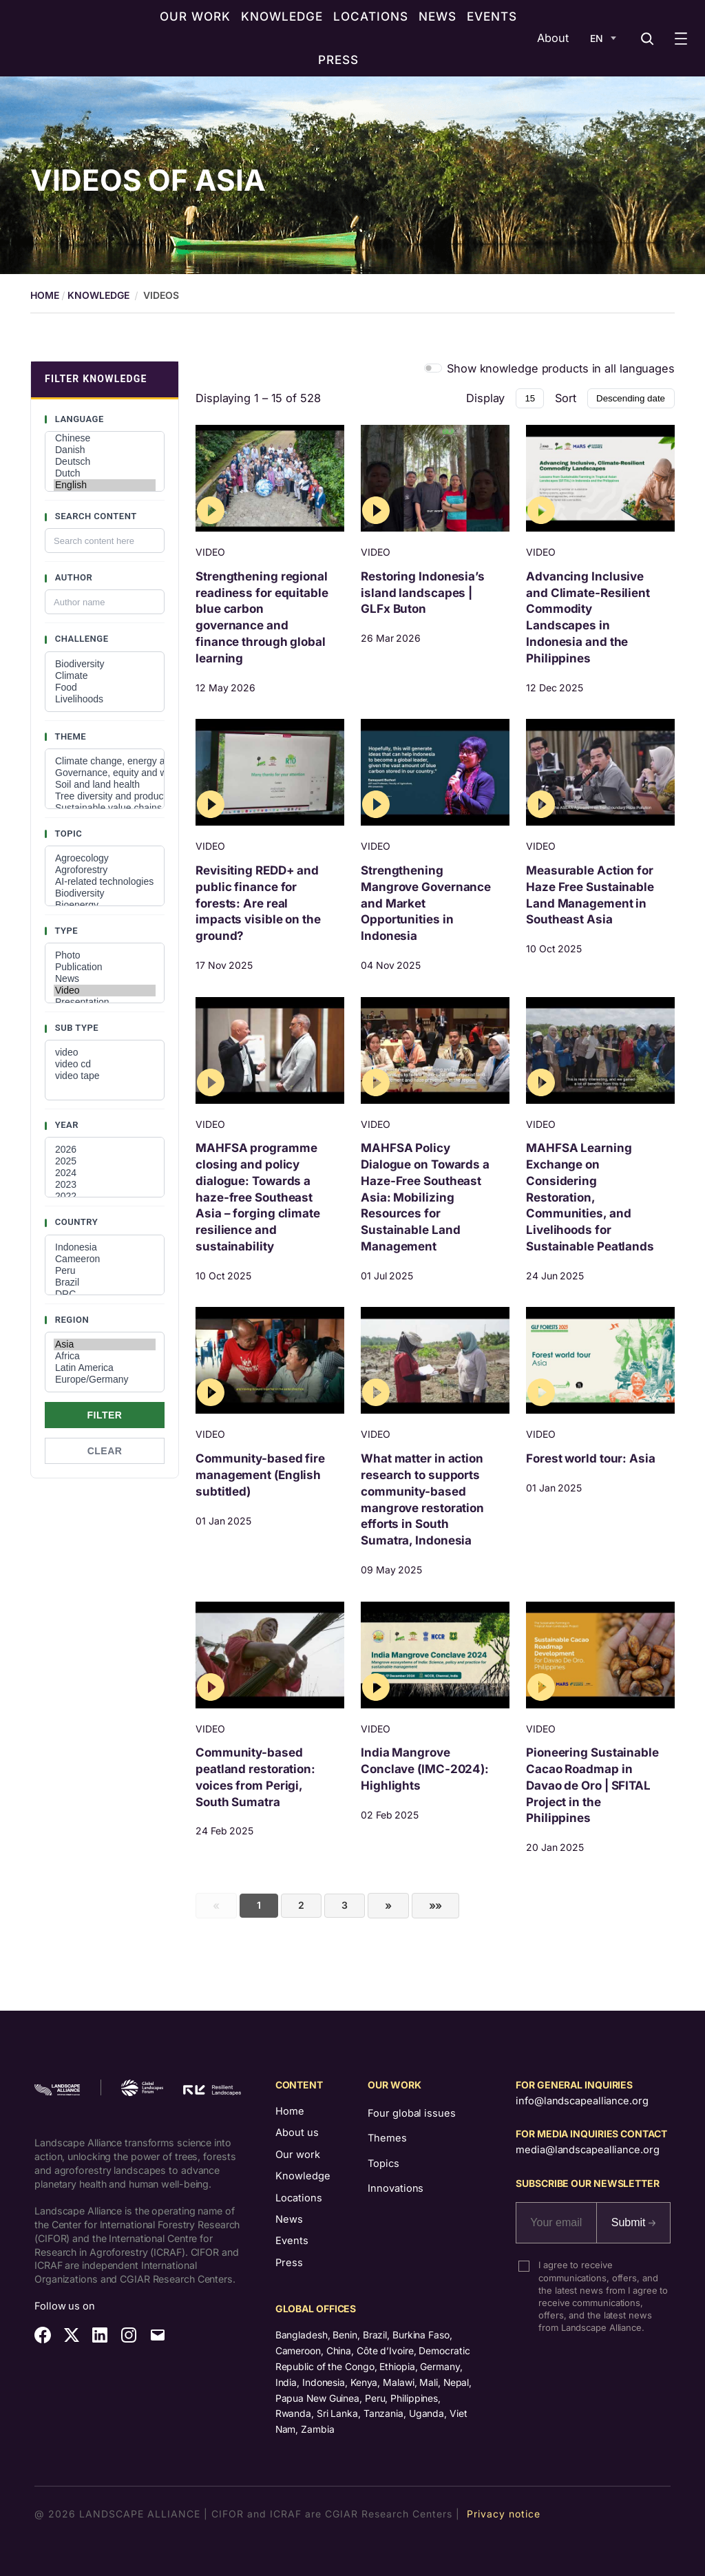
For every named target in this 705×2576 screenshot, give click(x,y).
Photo (105, 955)
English (105, 485)
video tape (105, 1076)
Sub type (75, 1028)
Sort (565, 398)
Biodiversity (105, 664)
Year (65, 1125)
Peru (105, 1271)
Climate (105, 676)
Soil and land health (105, 784)
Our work (297, 2154)
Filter (105, 1415)
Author (72, 577)
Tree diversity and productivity (105, 796)
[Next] (388, 1905)
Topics (383, 2163)
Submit (633, 2222)
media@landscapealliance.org (587, 2150)
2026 (105, 1149)
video (105, 1052)
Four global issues (411, 2113)
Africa (105, 1356)
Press (289, 2262)
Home (289, 2111)
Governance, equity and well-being (105, 773)
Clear (105, 1450)
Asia (105, 1344)
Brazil (105, 1282)
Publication (105, 967)
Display (485, 398)
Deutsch (105, 462)
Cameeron (105, 1259)
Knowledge (98, 295)
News (105, 979)
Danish (105, 450)
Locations (298, 2198)
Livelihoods (105, 699)
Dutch (105, 473)
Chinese (105, 438)
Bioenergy (105, 905)
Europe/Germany (105, 1379)
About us (297, 2132)
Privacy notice (503, 2514)
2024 (105, 1173)
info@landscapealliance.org (582, 2101)
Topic (67, 833)
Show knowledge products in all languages (561, 368)
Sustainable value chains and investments (105, 808)
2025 (105, 1161)
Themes (387, 2138)
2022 (105, 1196)
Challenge (80, 638)
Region (70, 1320)
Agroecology (105, 858)
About (553, 38)
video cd (105, 1064)
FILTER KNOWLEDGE (96, 378)
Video (105, 990)
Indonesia (105, 1247)
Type (65, 930)
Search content (94, 516)
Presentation (105, 1002)
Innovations (395, 2188)
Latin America (105, 1368)
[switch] (433, 368)
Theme (69, 736)
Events (291, 2240)
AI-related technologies (105, 882)
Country (75, 1222)
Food (105, 687)
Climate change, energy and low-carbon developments (105, 761)
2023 (105, 1185)
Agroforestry (105, 870)
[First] (436, 1905)
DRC (105, 1294)
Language (78, 419)
